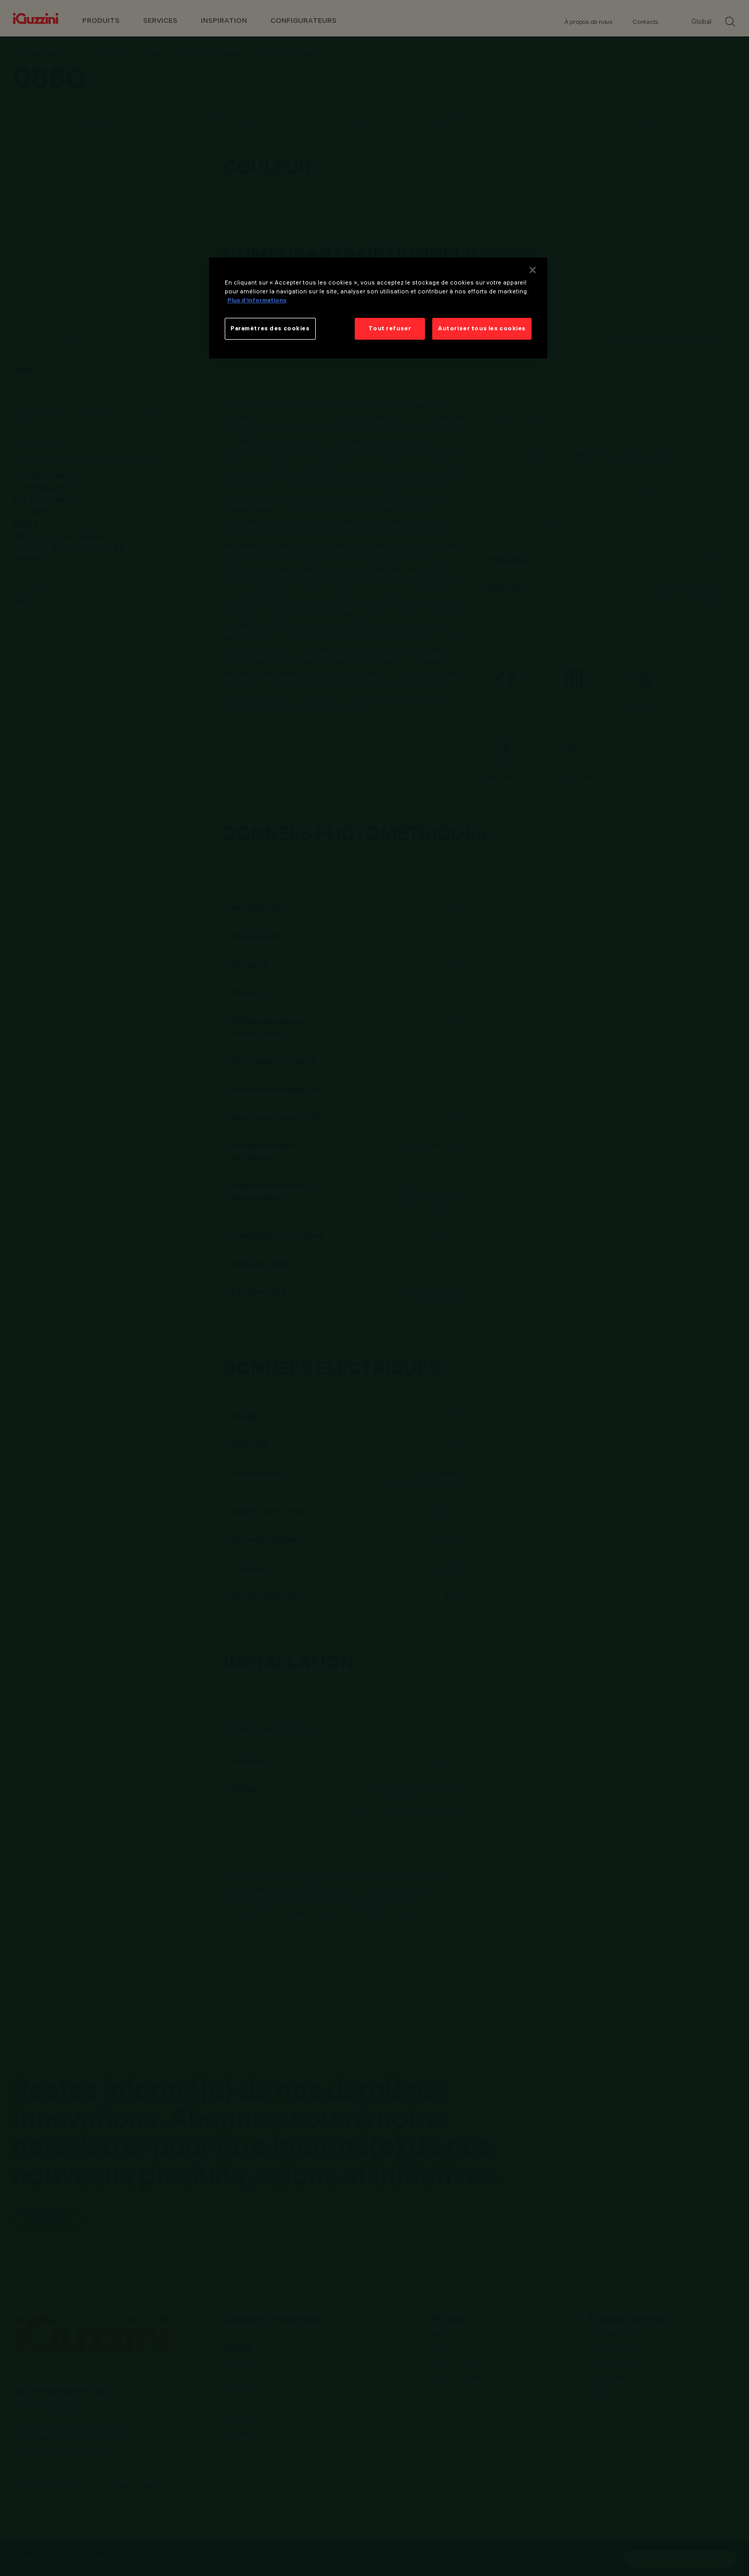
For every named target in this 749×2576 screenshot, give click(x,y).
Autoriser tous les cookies (482, 328)
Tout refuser (389, 328)
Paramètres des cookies (270, 328)
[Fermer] (532, 270)
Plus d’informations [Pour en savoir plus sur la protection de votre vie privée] (257, 300)
